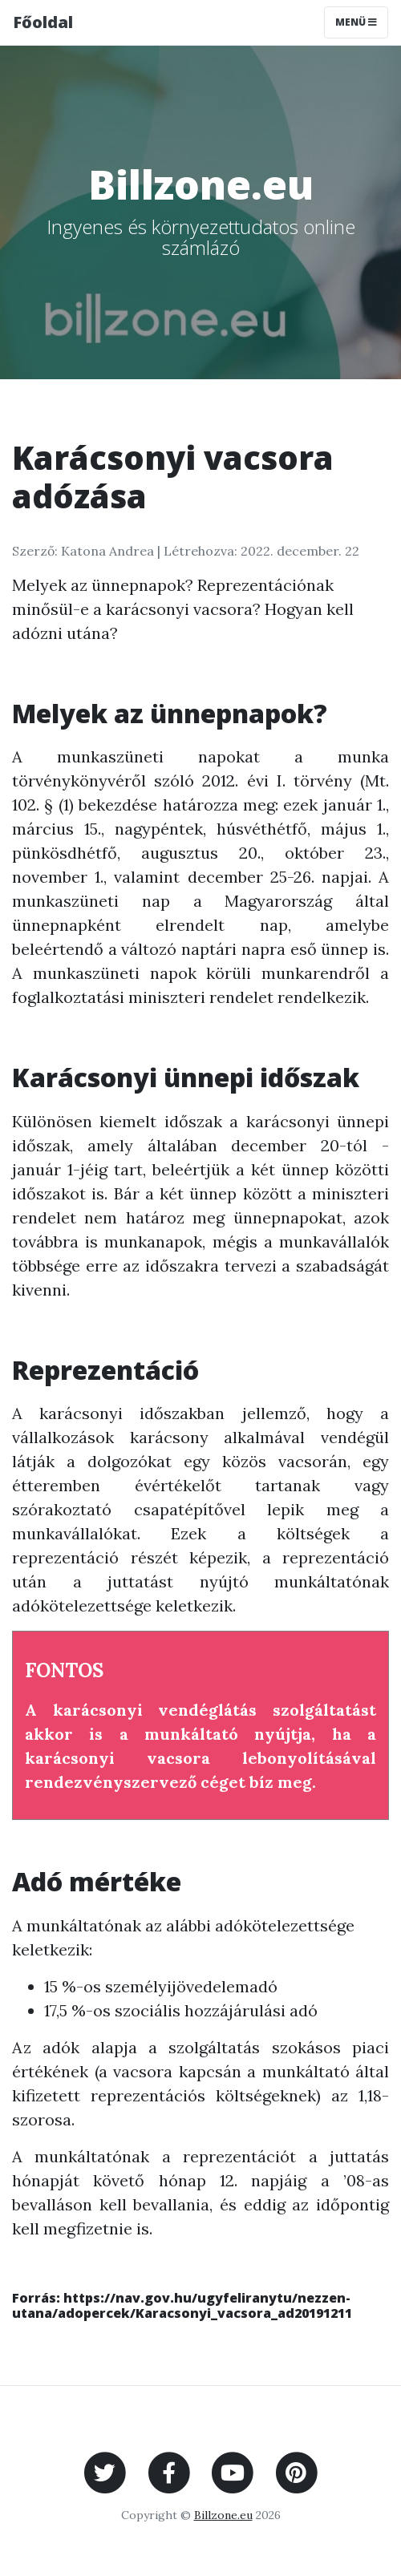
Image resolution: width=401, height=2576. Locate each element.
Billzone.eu (223, 2515)
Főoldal (43, 22)
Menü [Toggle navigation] (356, 22)
